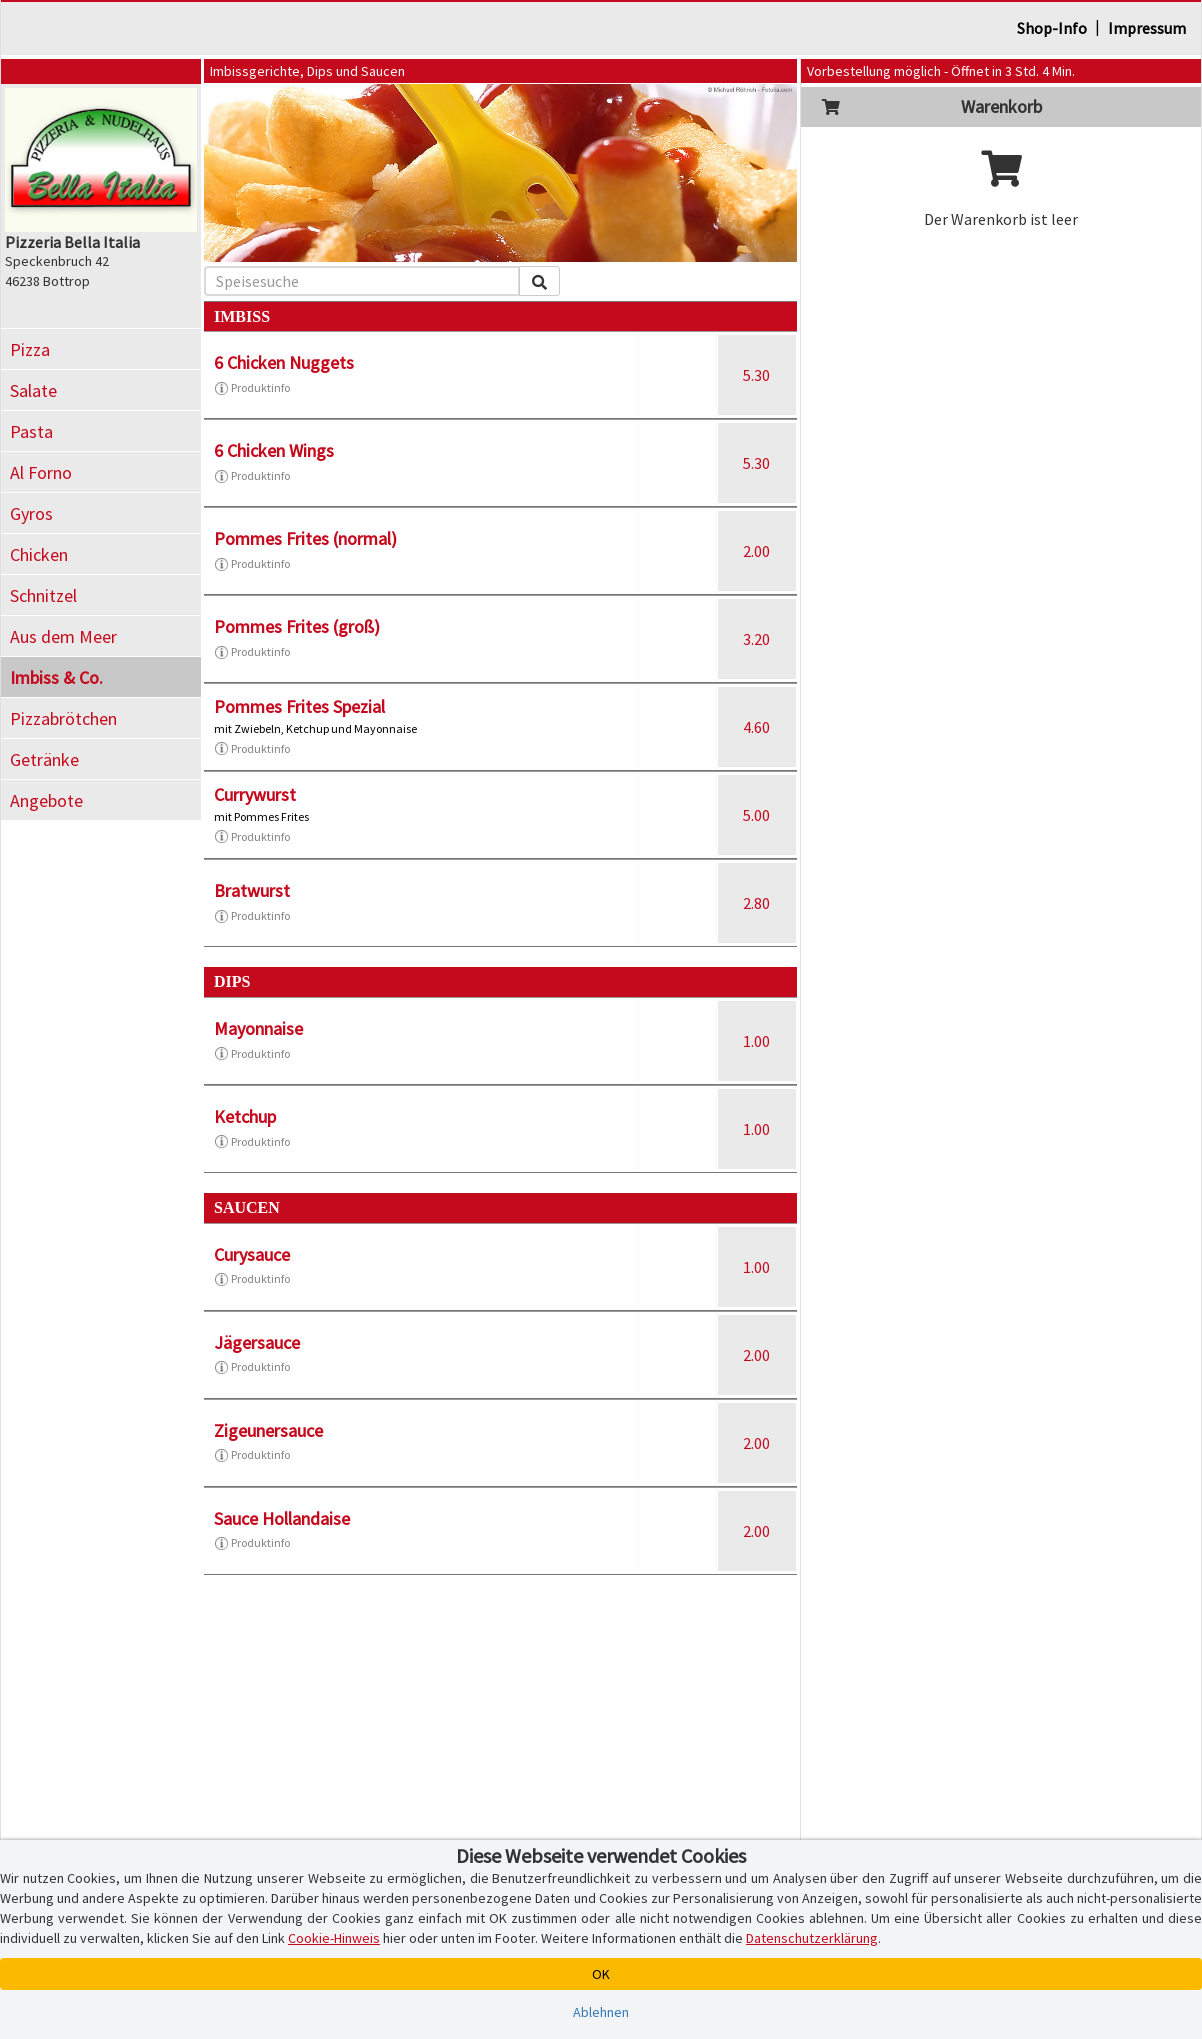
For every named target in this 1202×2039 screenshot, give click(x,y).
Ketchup (245, 1116)
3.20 (756, 639)
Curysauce (252, 1254)
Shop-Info (1052, 28)
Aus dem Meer (63, 636)
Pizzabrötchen (63, 718)
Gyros (31, 513)
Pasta (31, 431)
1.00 (756, 1041)
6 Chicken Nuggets (284, 362)
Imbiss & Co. (56, 677)
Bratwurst (252, 890)
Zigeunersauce (268, 1430)
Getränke (44, 759)
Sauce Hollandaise (282, 1518)
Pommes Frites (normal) (305, 538)
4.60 (756, 727)
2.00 (756, 551)
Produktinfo (252, 388)
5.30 (756, 375)
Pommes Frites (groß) (297, 626)
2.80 (756, 903)
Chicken (39, 554)
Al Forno (41, 472)
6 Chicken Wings (274, 450)
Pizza (30, 349)
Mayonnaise (258, 1028)
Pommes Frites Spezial (299, 706)
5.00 (756, 815)
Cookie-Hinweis (334, 1938)
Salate (33, 390)
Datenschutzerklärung (812, 1938)
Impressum (1147, 28)
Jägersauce (257, 1342)
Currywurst (255, 794)
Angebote (46, 800)
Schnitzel (43, 595)
